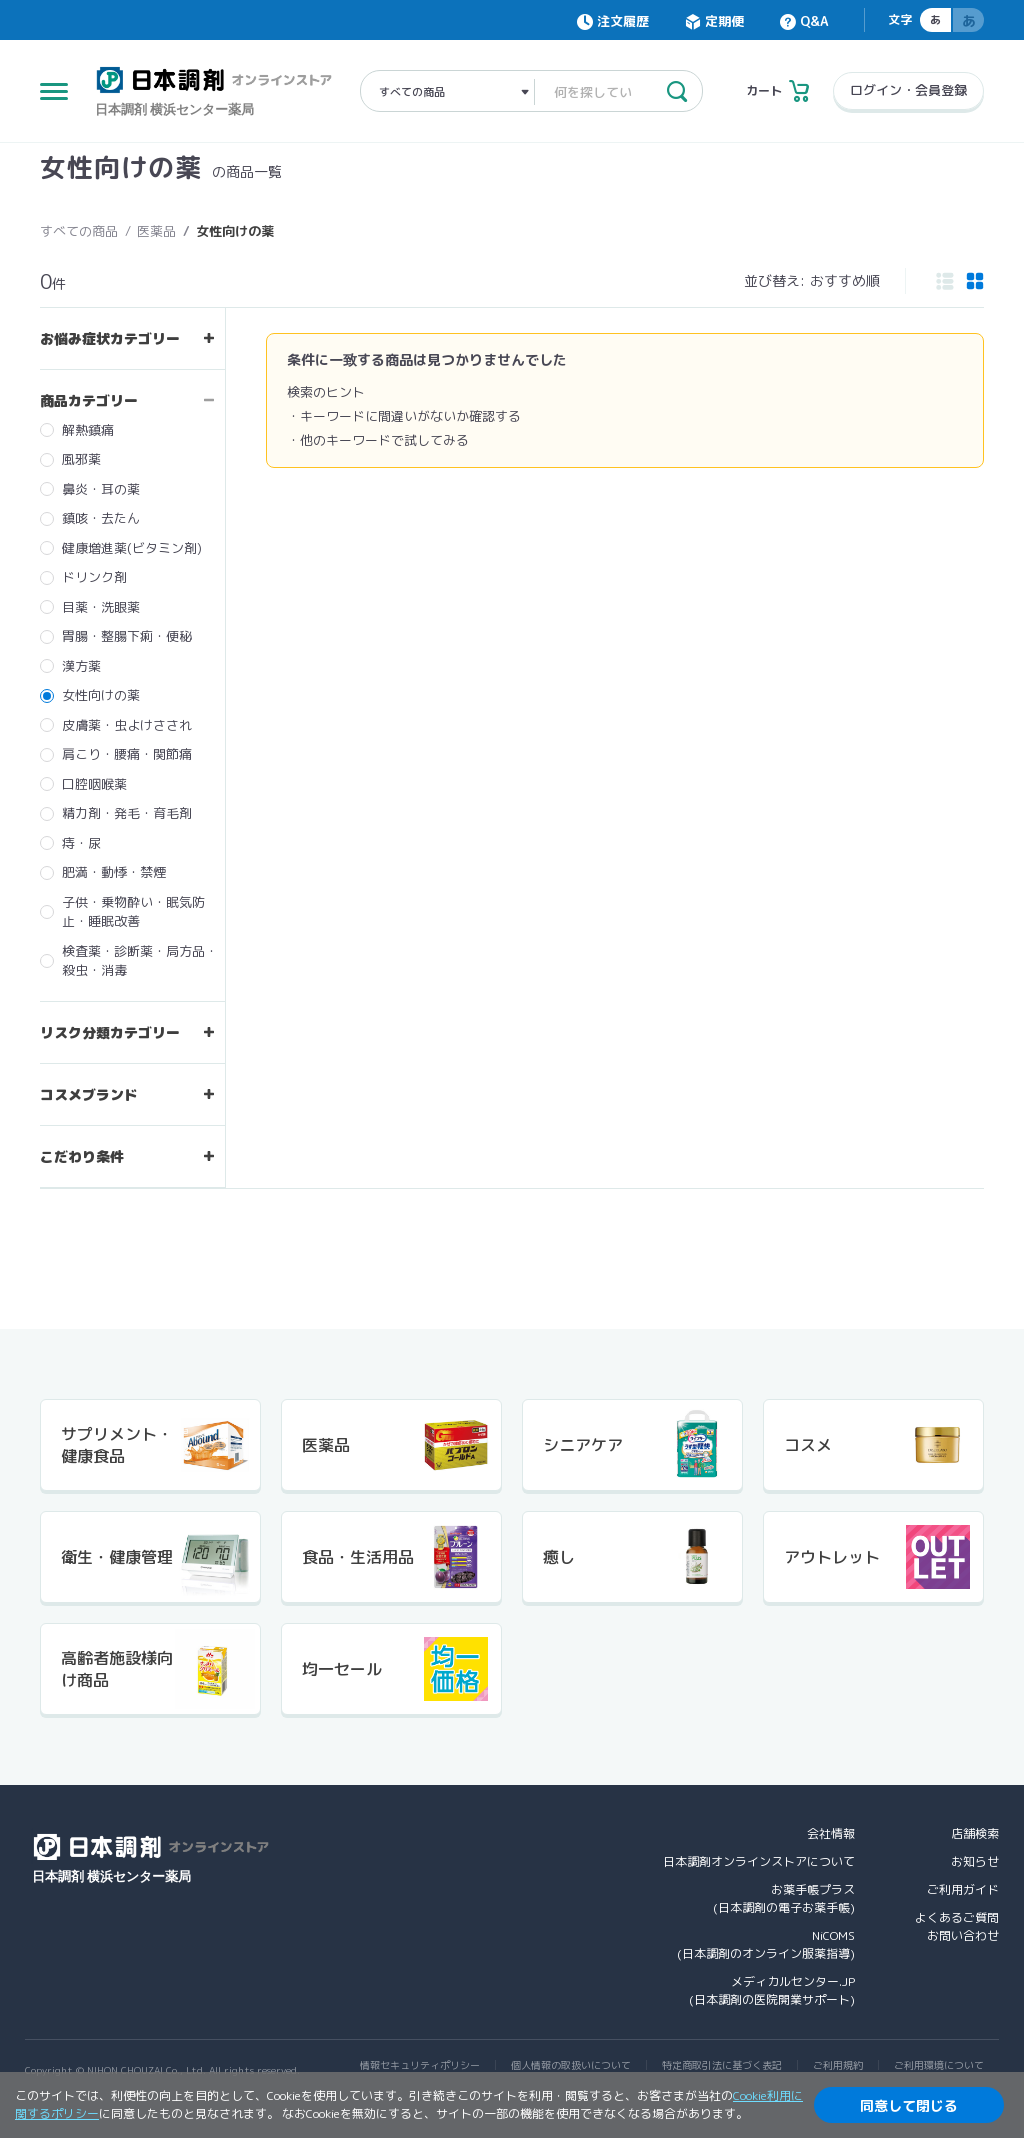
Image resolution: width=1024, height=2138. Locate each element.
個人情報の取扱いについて (571, 2065)
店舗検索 (975, 1833)
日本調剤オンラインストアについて (759, 1861)
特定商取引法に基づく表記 (722, 2065)
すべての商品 (79, 231)
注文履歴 (623, 21)
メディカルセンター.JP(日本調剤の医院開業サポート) (772, 1990)
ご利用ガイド (963, 1889)
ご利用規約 (838, 2065)
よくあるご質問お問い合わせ (957, 1926)
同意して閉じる (909, 2105)
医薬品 (156, 231)
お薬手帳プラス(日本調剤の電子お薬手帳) (784, 1898)
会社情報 (831, 1833)
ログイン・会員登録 (908, 90)
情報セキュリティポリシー (420, 2065)
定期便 (724, 21)
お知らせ (975, 1861)
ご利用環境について (939, 2065)
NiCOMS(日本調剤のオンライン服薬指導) (766, 1944)
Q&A (814, 21)
